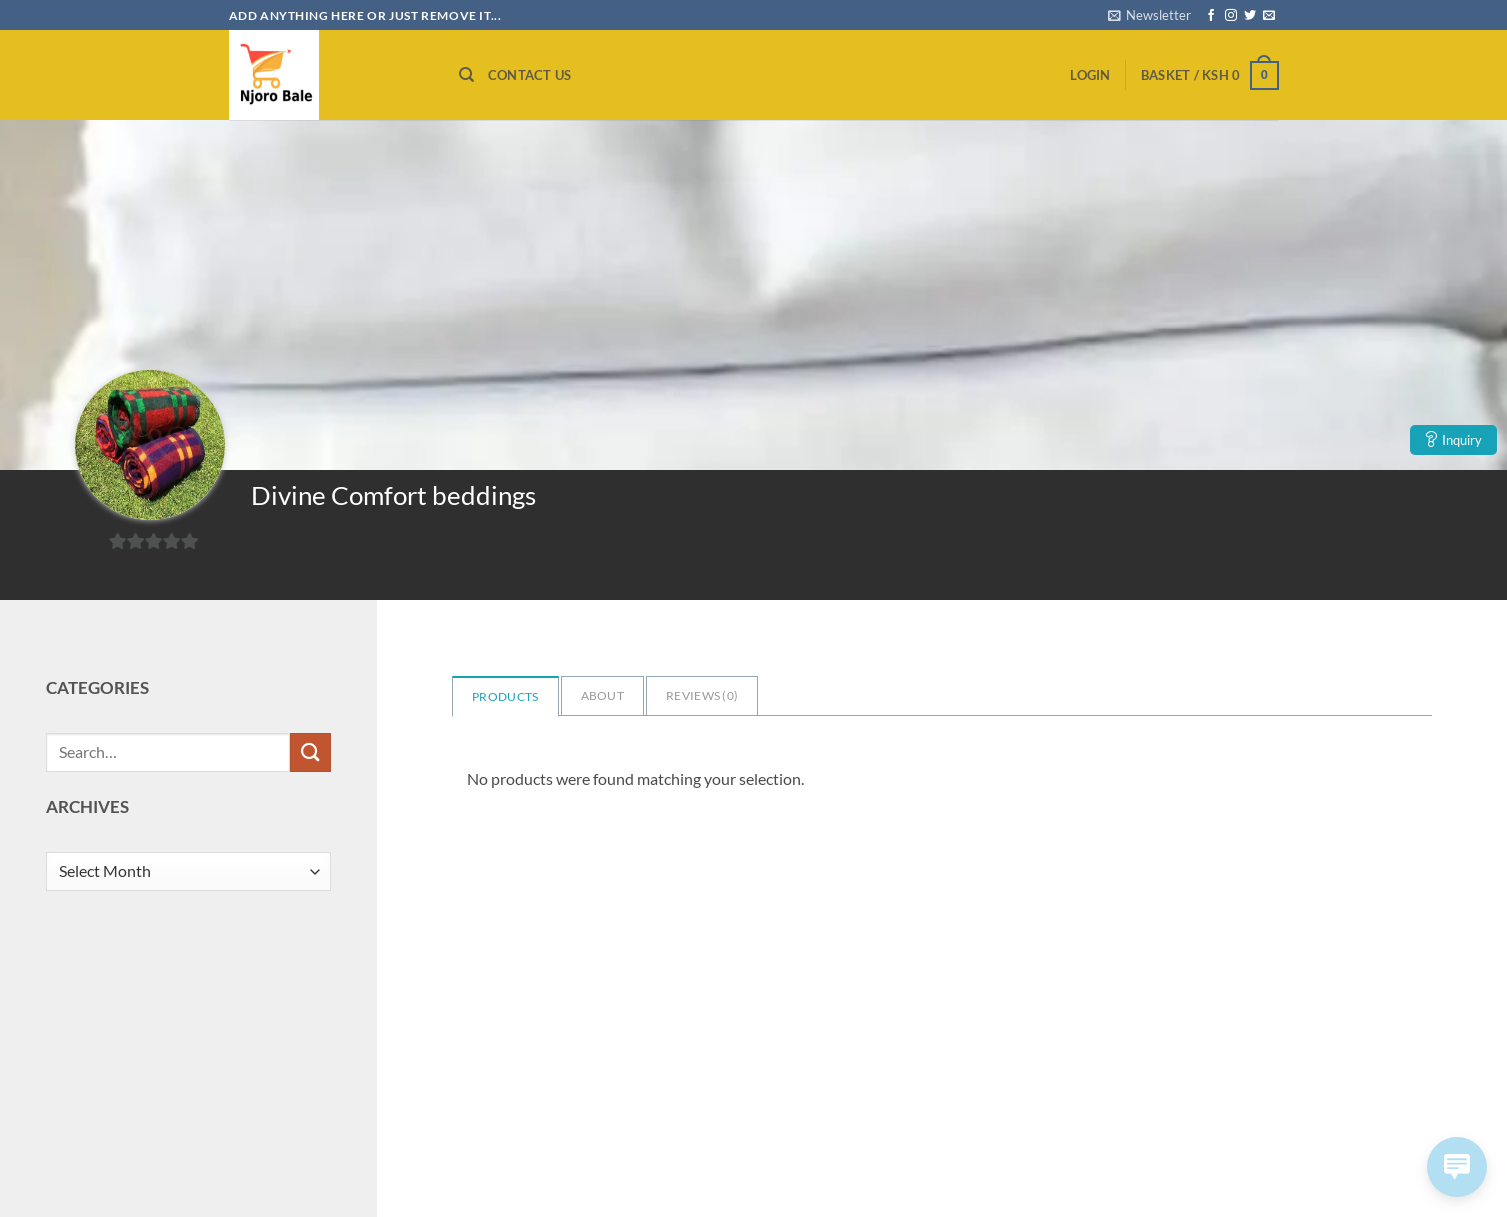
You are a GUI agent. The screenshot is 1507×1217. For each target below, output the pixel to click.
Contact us (530, 75)
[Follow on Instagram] (1231, 16)
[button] (1149, 15)
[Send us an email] (1269, 16)
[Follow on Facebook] (1211, 16)
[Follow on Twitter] (1250, 16)
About (603, 695)
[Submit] (310, 752)
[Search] (466, 75)
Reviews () (702, 695)
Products (505, 696)
